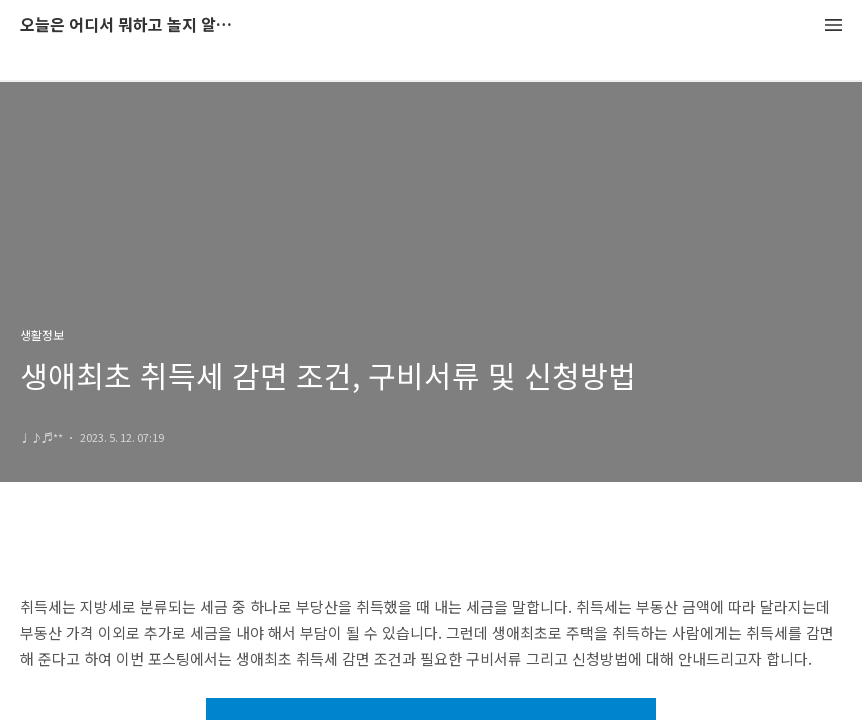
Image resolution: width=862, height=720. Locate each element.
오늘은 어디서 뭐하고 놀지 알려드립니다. (130, 25)
